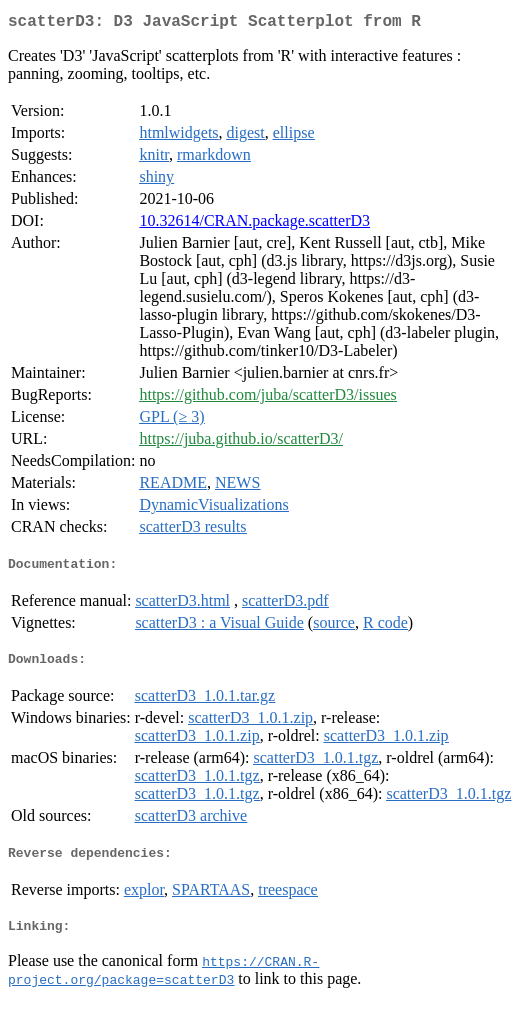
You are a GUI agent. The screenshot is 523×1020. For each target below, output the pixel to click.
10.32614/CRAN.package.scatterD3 (254, 224)
